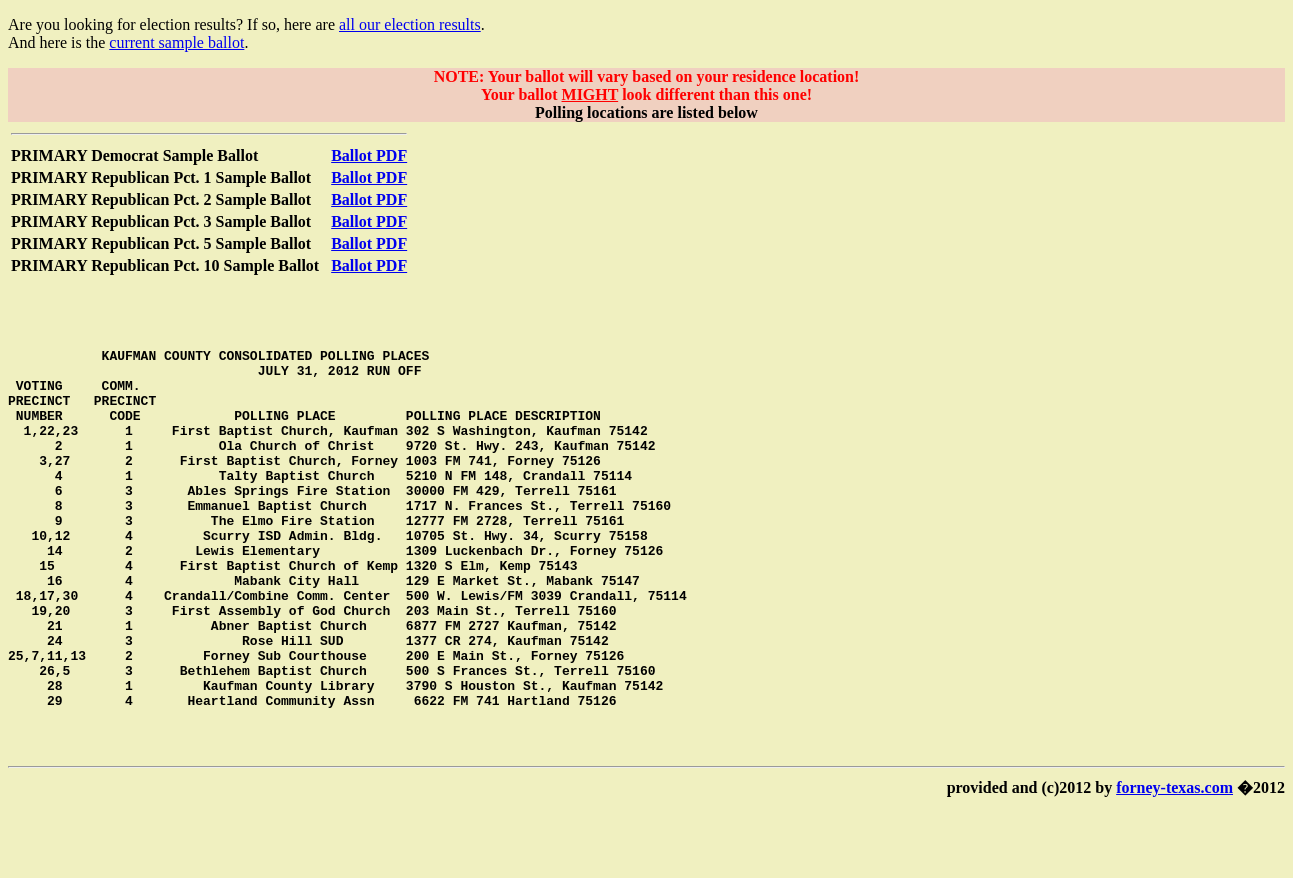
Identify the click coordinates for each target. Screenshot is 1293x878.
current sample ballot (176, 42)
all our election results (410, 24)
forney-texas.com (1174, 859)
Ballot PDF (369, 155)
